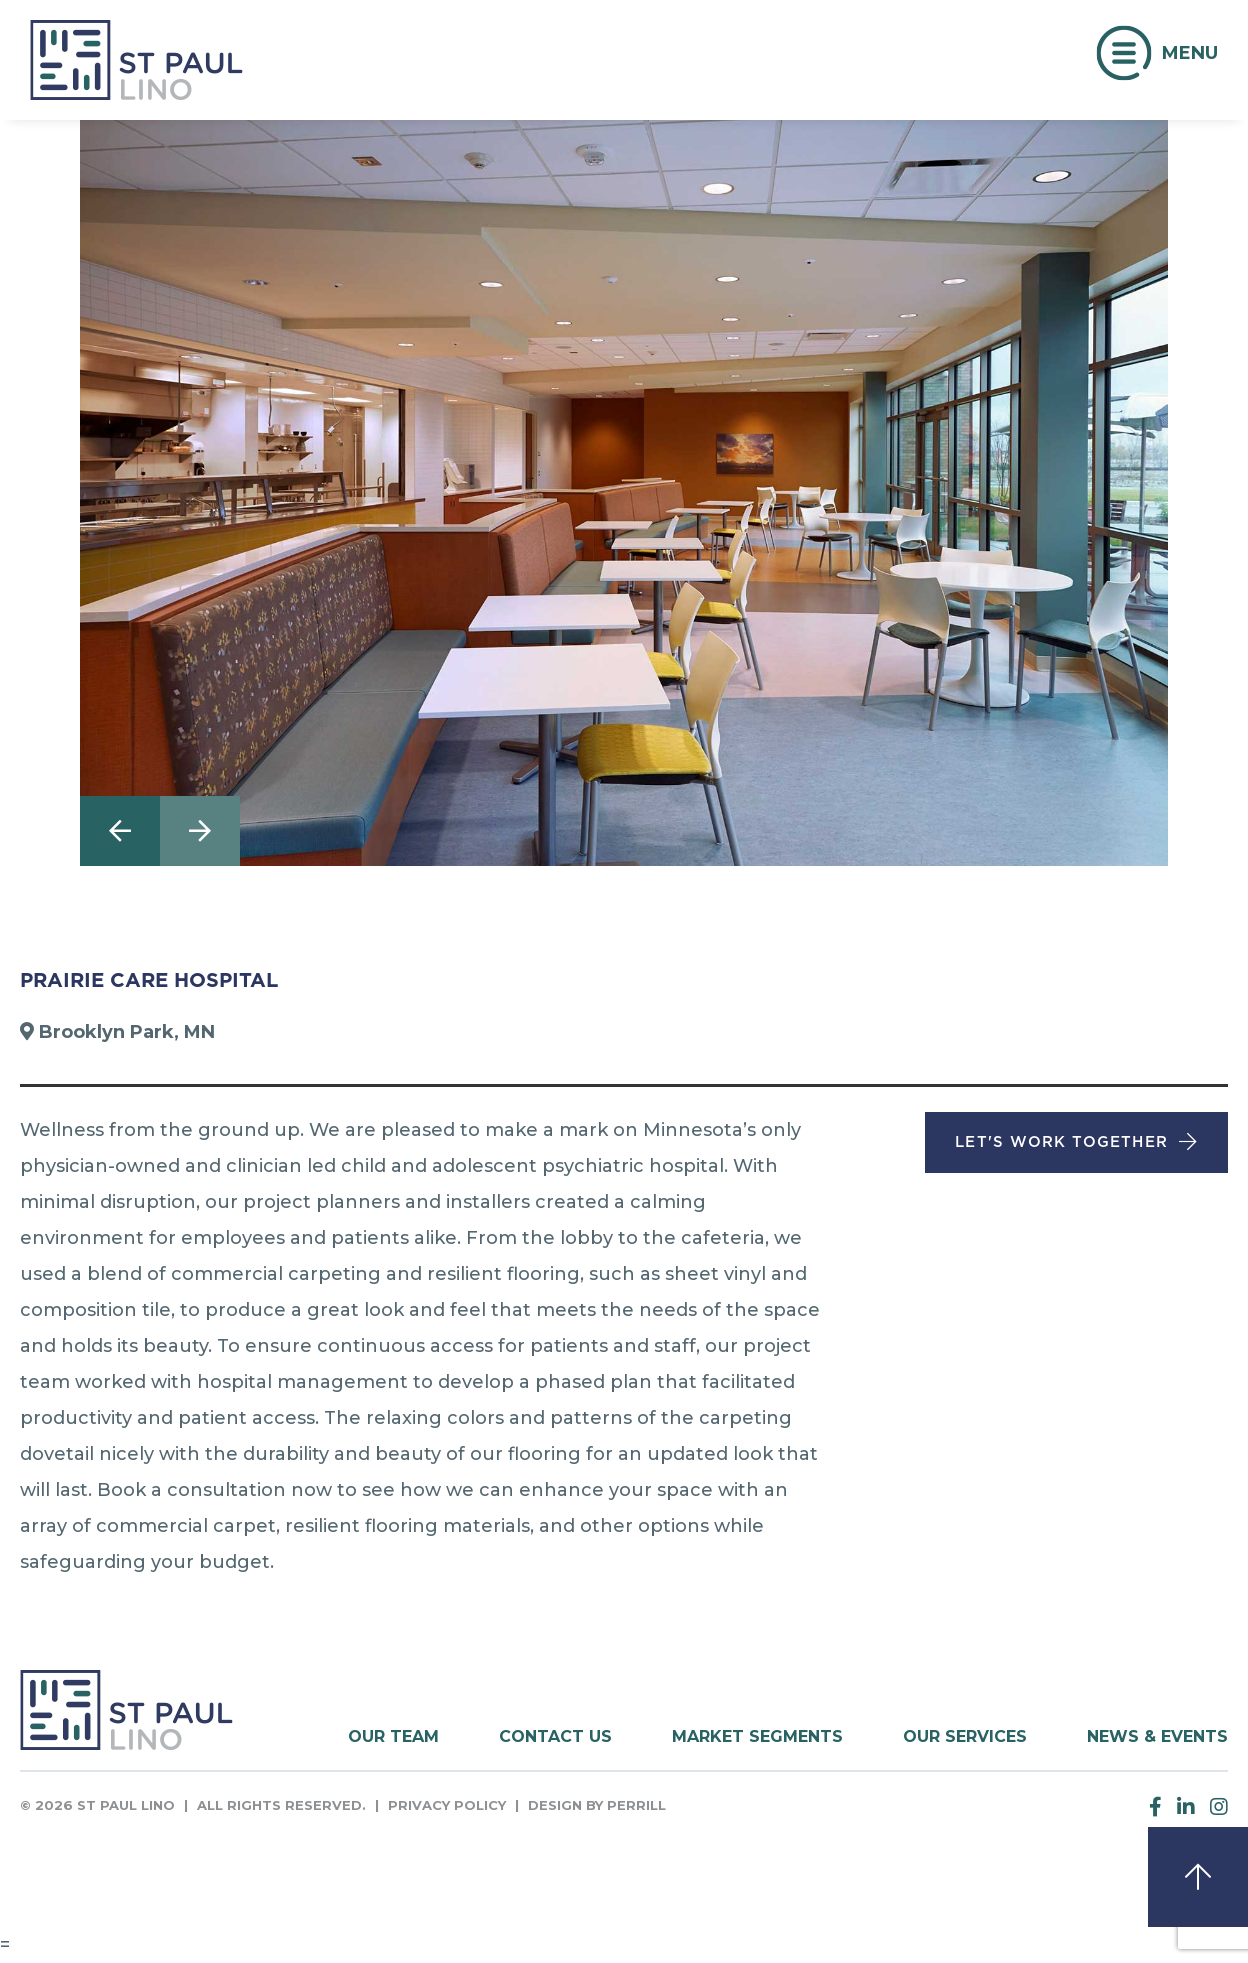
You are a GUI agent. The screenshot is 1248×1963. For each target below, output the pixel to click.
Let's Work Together (1061, 1142)
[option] (624, 493)
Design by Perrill (597, 1805)
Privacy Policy (447, 1805)
